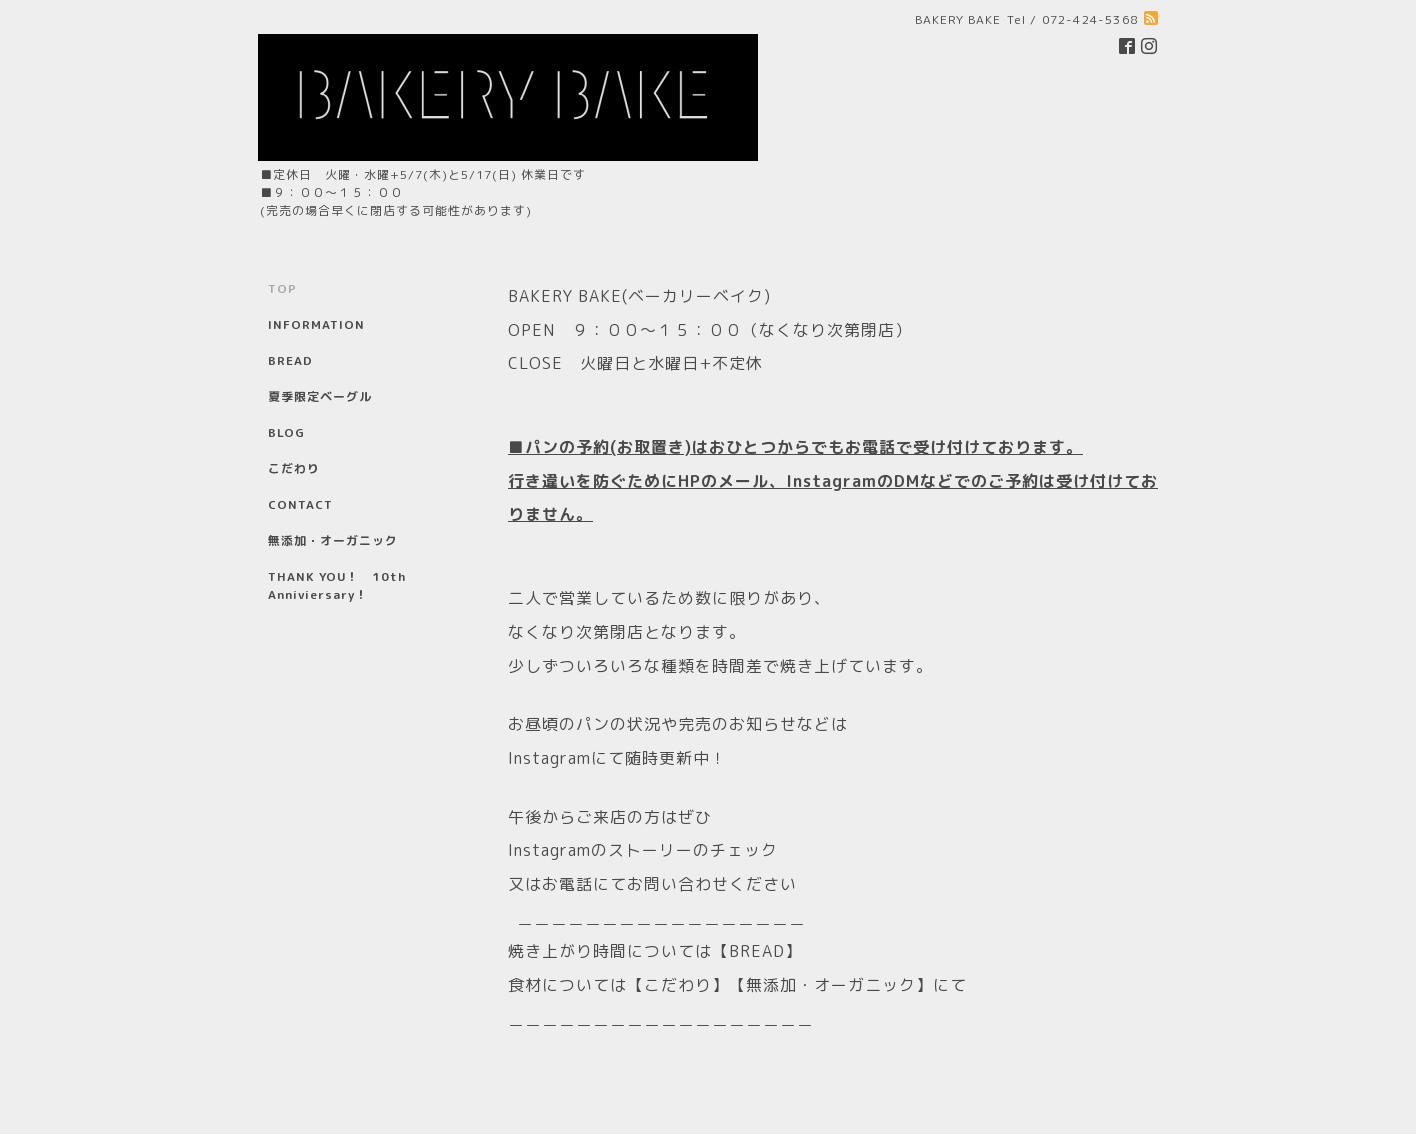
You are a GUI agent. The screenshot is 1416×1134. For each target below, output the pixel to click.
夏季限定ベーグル (320, 396)
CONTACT (300, 504)
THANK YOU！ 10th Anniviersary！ (337, 585)
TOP (282, 288)
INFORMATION (316, 324)
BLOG (286, 432)
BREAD (290, 360)
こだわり (294, 468)
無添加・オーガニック (333, 540)
